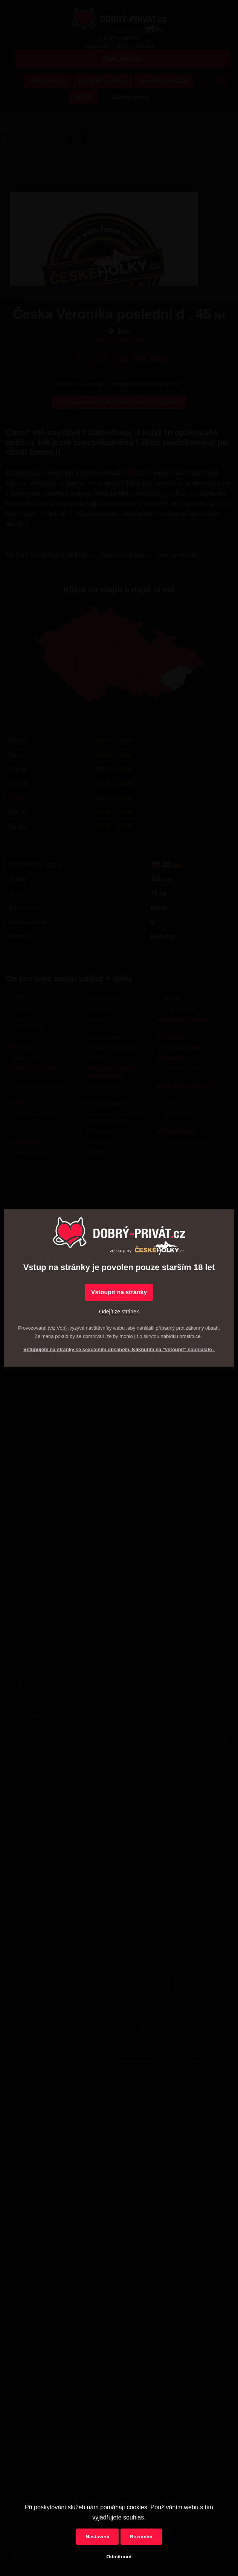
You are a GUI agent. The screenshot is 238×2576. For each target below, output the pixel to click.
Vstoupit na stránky (119, 1292)
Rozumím (141, 2536)
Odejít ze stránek (119, 1312)
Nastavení (97, 2536)
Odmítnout (118, 2556)
